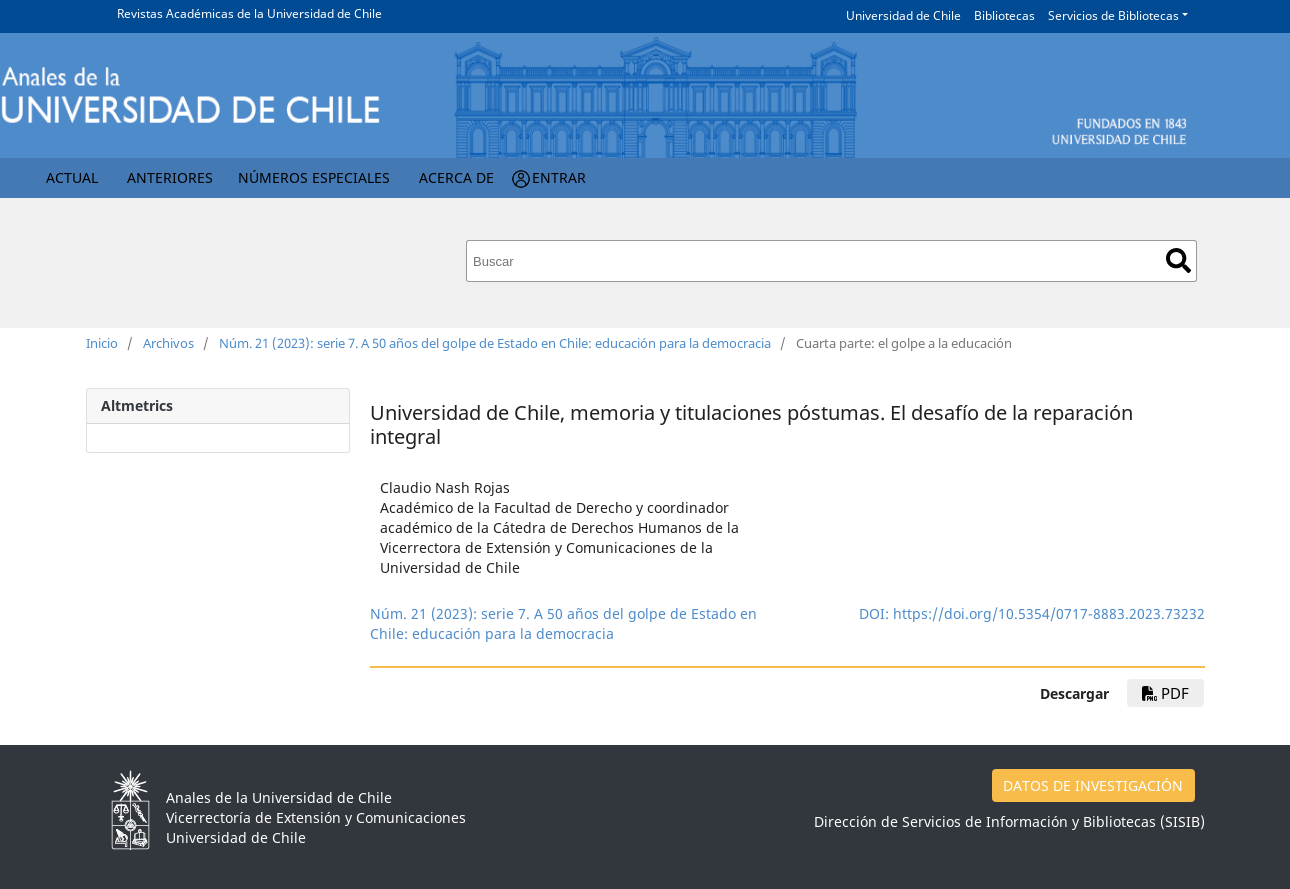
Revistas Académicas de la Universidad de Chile (249, 13)
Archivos (168, 343)
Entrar (559, 177)
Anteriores (170, 177)
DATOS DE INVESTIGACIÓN (1093, 785)
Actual (72, 177)
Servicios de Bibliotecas (1113, 15)
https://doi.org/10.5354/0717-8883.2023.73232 (1049, 613)
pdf (1165, 693)
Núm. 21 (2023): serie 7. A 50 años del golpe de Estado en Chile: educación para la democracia (495, 343)
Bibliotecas (1004, 15)
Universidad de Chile (903, 15)
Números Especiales (314, 177)
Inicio (102, 343)
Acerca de (456, 177)
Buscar (1178, 260)
